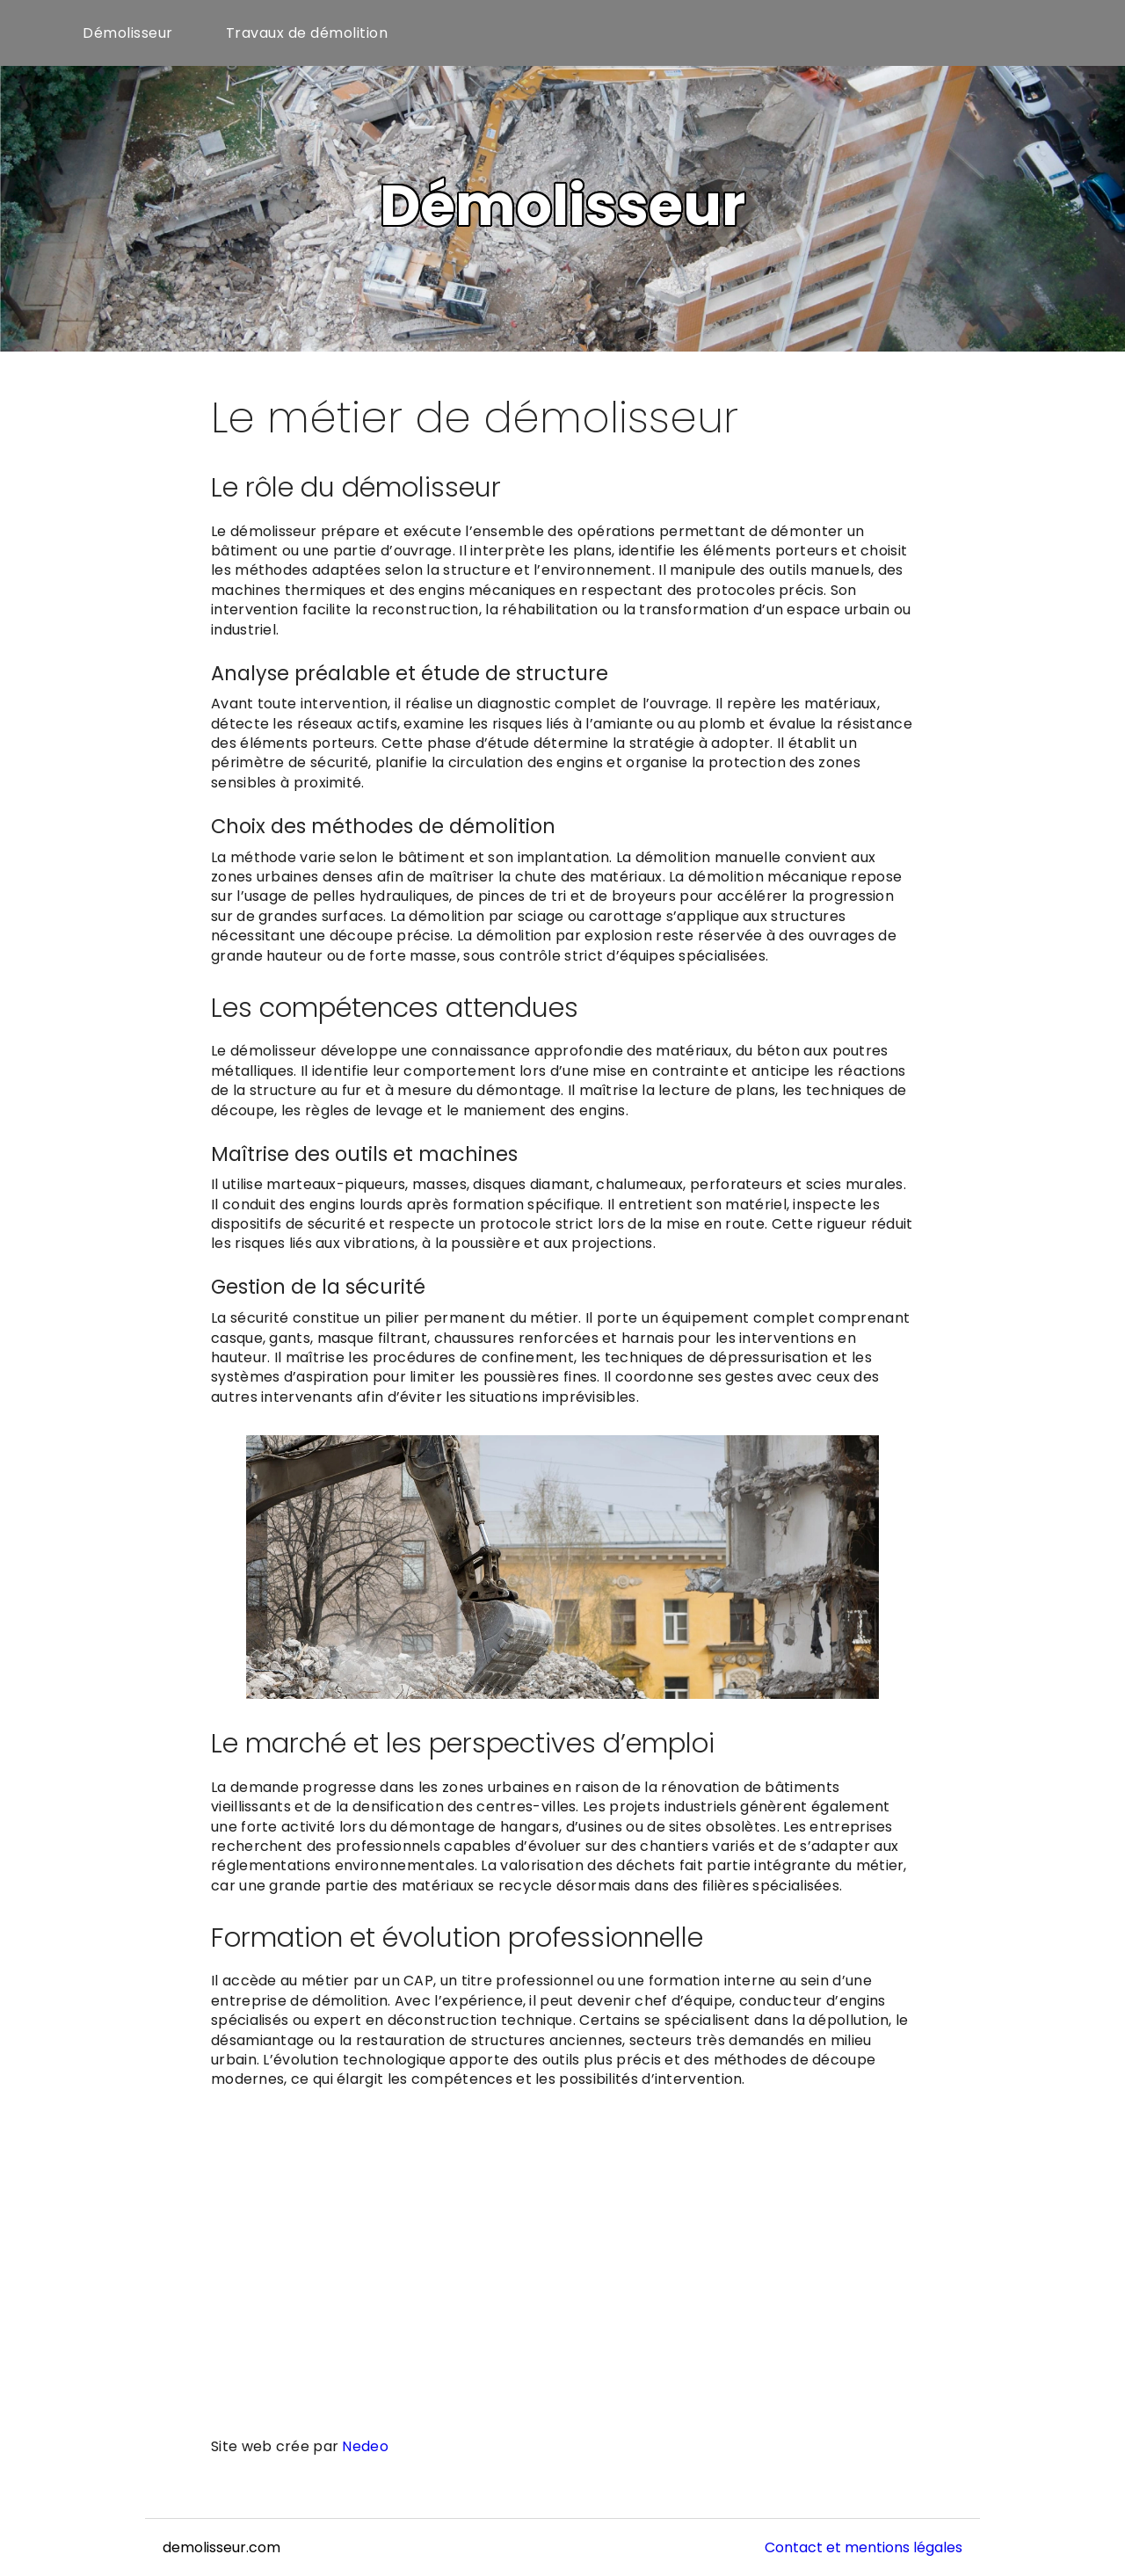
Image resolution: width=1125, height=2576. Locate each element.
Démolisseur (128, 33)
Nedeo (365, 2446)
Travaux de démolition (307, 33)
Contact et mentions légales (863, 2547)
